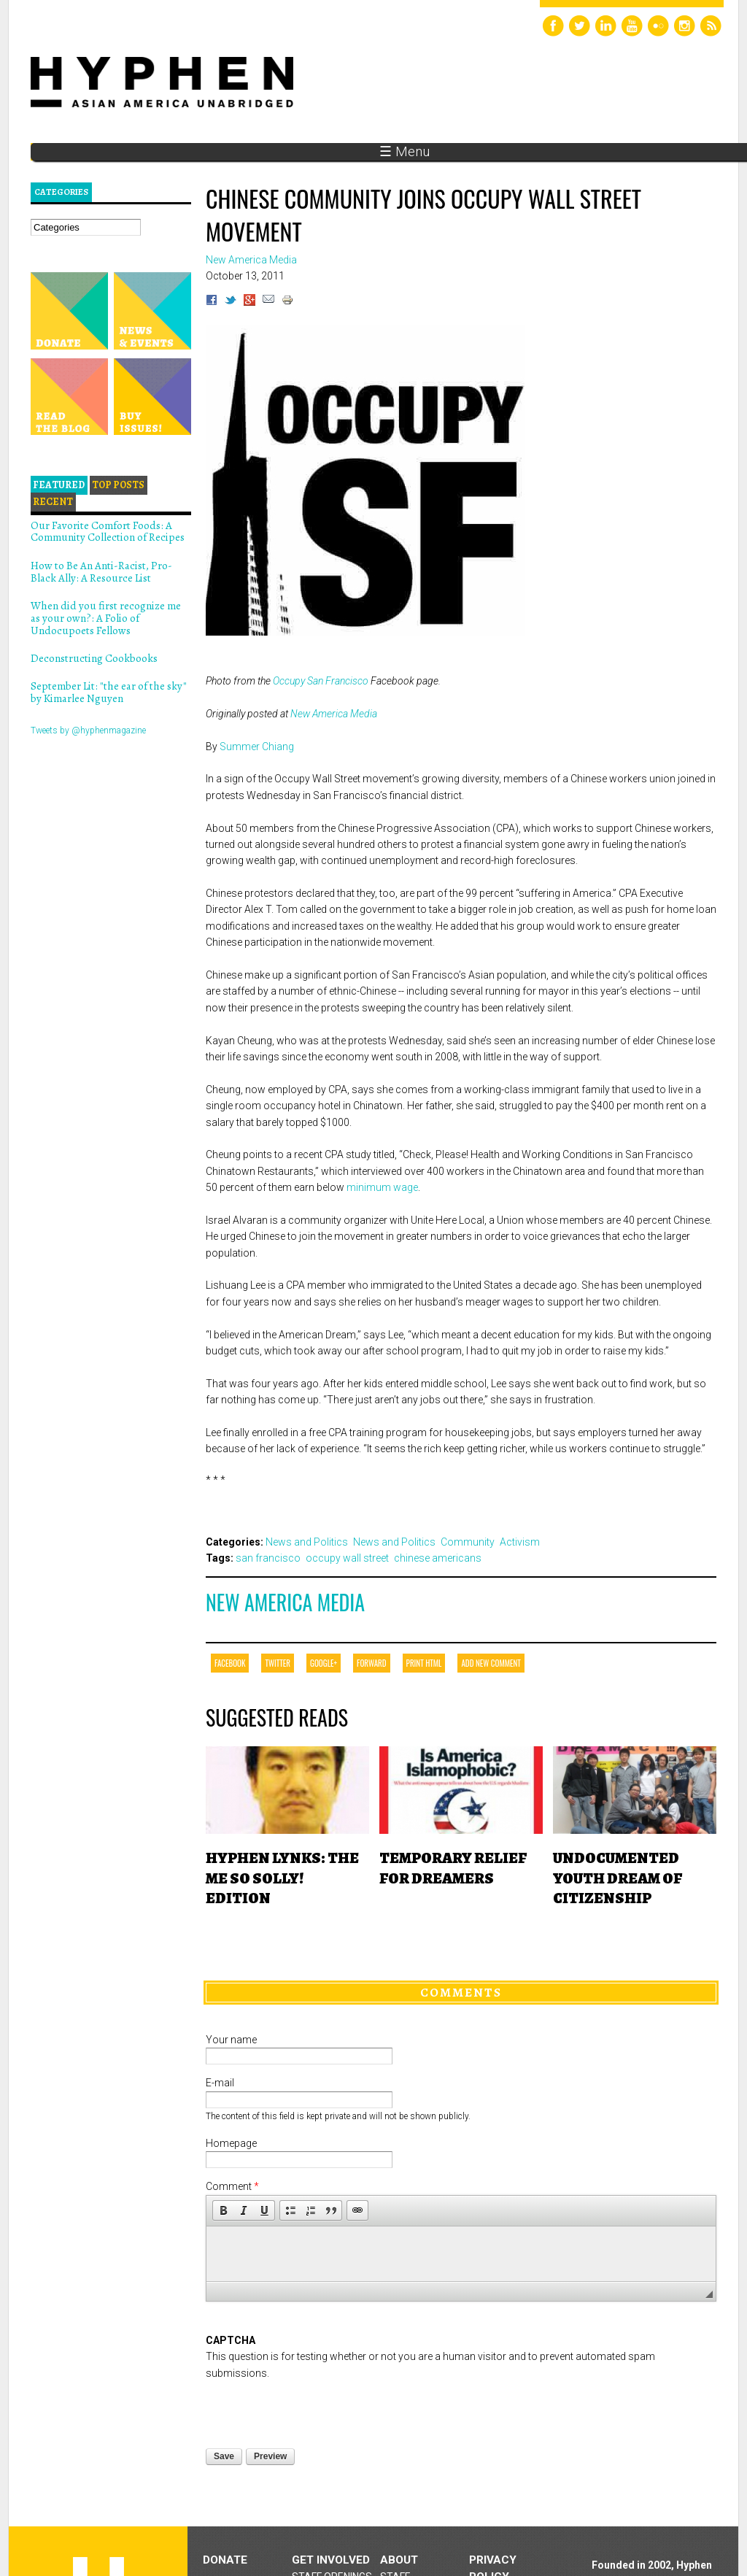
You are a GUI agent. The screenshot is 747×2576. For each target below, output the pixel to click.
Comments (461, 1992)
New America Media (333, 714)
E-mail (220, 2083)
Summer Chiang (257, 746)
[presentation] (316, 2409)
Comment (232, 2186)
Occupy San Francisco (320, 681)
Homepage (231, 2143)
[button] (223, 2210)
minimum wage (382, 1187)
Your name (231, 2039)
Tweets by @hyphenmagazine (88, 730)
